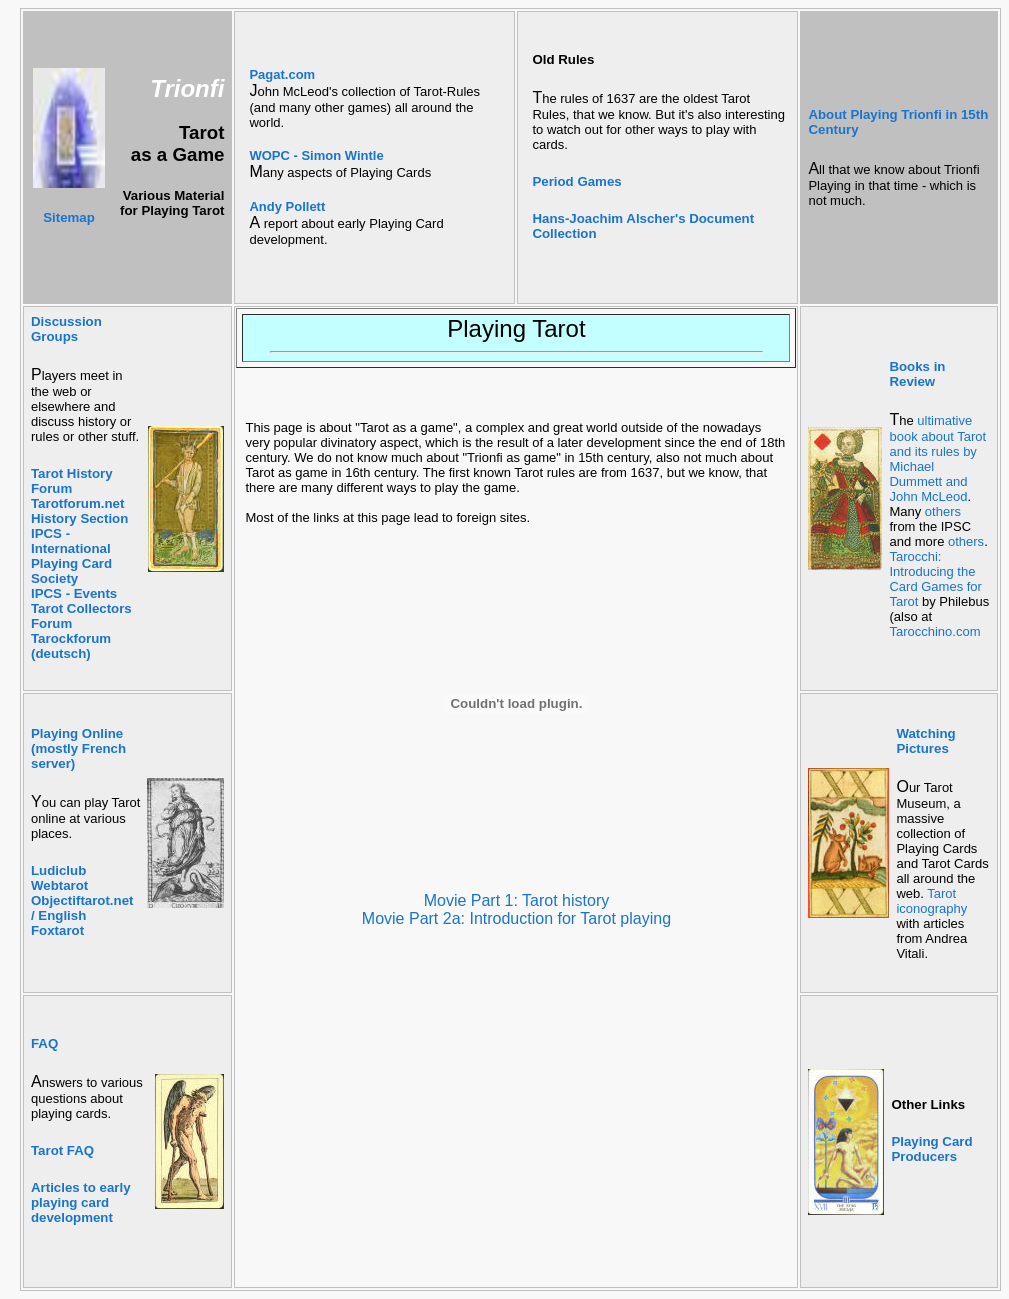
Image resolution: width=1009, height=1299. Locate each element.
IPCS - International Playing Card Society (71, 556)
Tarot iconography (931, 901)
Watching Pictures (925, 741)
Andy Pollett (287, 206)
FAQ (44, 1043)
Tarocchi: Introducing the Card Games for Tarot (935, 579)
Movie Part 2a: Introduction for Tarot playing (516, 918)
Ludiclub (58, 870)
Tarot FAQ (62, 1150)
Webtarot (59, 885)
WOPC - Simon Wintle (316, 155)
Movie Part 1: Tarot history (517, 900)
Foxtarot (57, 930)
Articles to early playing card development (81, 1202)
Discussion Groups (66, 329)
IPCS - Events (74, 593)
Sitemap (69, 217)
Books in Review (917, 374)
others (943, 511)
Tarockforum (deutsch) (71, 646)
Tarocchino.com (934, 631)
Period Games (576, 181)
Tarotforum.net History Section (79, 511)
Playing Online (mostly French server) (78, 748)
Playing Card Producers (931, 1149)
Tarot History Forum (72, 481)
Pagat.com (282, 74)
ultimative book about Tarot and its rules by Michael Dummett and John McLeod (937, 458)
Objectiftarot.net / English (82, 908)
